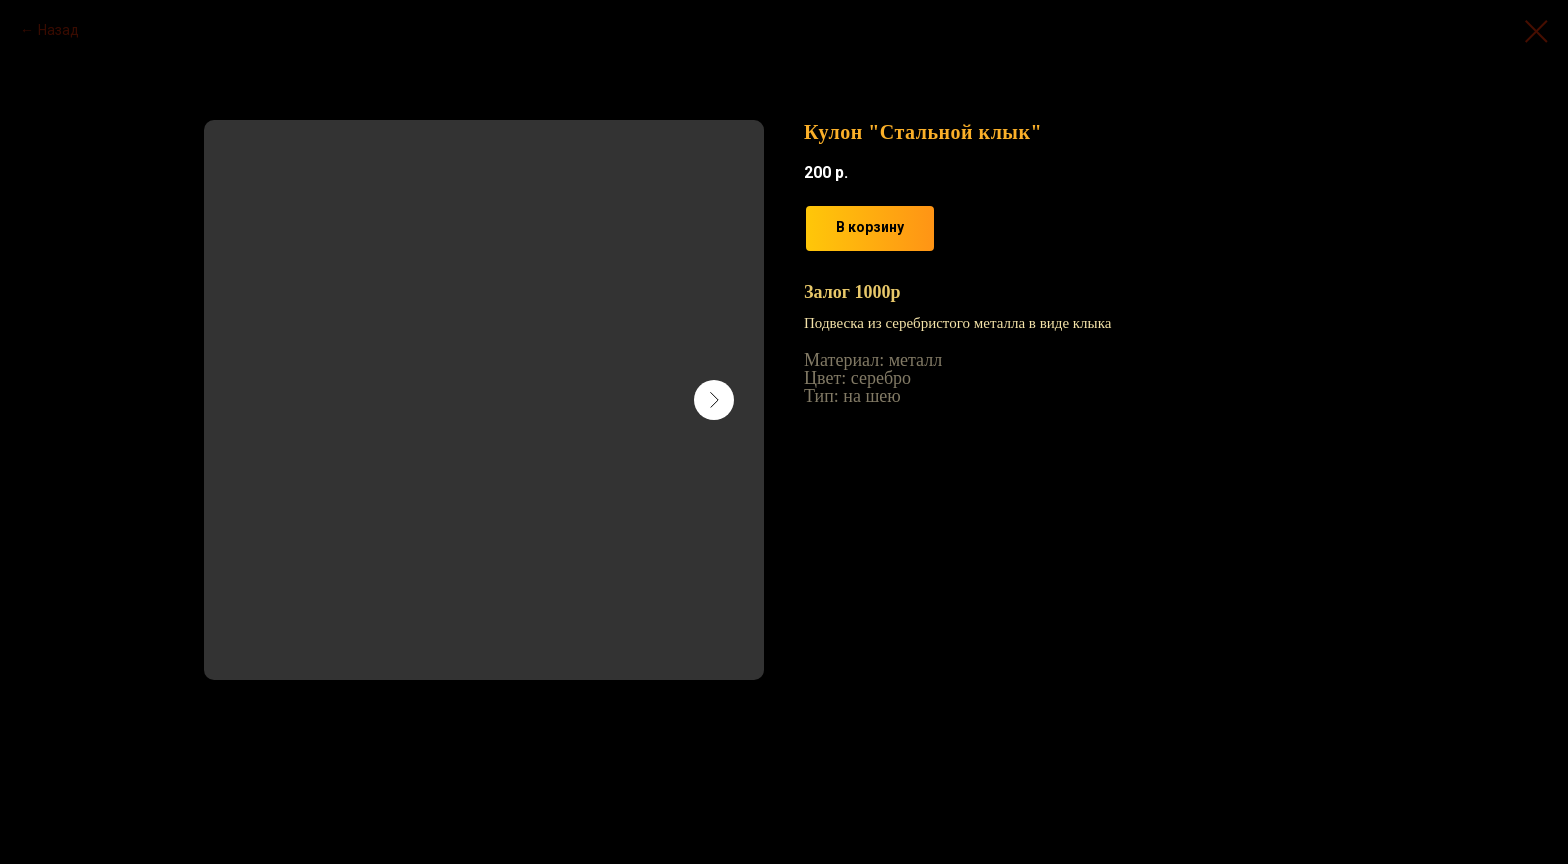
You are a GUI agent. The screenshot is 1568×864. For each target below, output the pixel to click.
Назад (58, 30)
